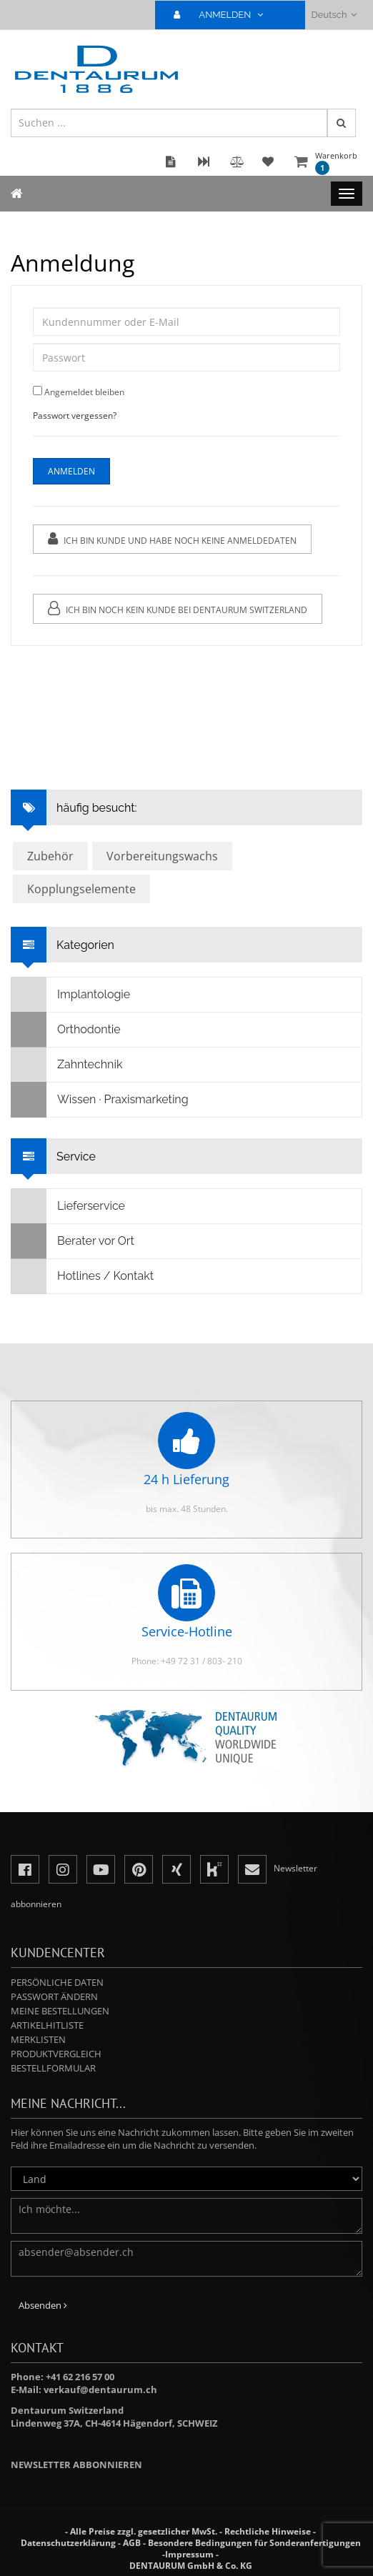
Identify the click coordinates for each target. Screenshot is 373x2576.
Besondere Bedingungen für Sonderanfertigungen (254, 2543)
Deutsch (334, 14)
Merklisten (38, 2039)
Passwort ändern (54, 1996)
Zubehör (50, 856)
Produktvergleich (56, 2053)
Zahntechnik (66, 1065)
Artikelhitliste (47, 2025)
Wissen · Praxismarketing (100, 1100)
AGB (132, 2543)
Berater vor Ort (72, 1241)
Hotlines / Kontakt (82, 1276)
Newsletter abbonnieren (76, 2464)
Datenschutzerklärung (68, 2543)
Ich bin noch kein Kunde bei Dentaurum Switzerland (177, 608)
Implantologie (70, 995)
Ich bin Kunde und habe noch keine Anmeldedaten (172, 539)
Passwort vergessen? (74, 415)
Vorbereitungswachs (162, 856)
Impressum (189, 2554)
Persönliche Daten (57, 1982)
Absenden (43, 2305)
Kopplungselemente (81, 889)
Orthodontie (66, 1030)
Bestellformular (53, 2068)
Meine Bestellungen (60, 2010)
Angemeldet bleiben (84, 392)
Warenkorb (336, 162)
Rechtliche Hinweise (267, 2531)
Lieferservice (68, 1206)
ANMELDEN (224, 14)
